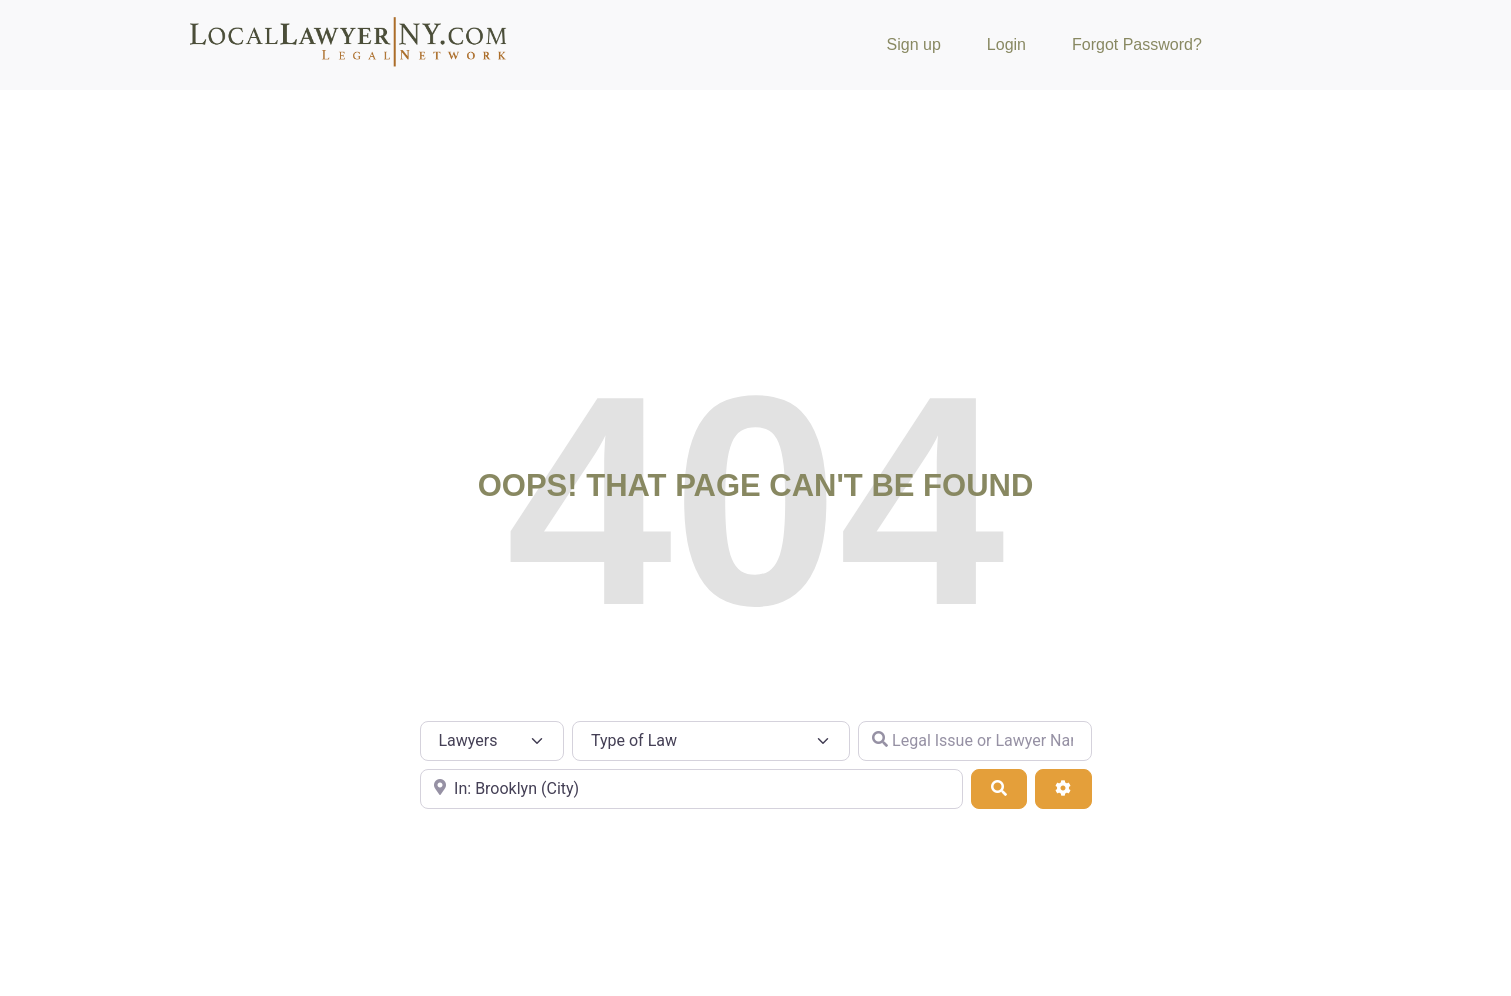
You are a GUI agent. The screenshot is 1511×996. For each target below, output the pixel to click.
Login (1006, 44)
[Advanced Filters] (1063, 789)
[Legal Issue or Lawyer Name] (975, 741)
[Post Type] (492, 741)
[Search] (999, 789)
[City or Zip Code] (691, 789)
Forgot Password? (1137, 44)
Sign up (914, 44)
